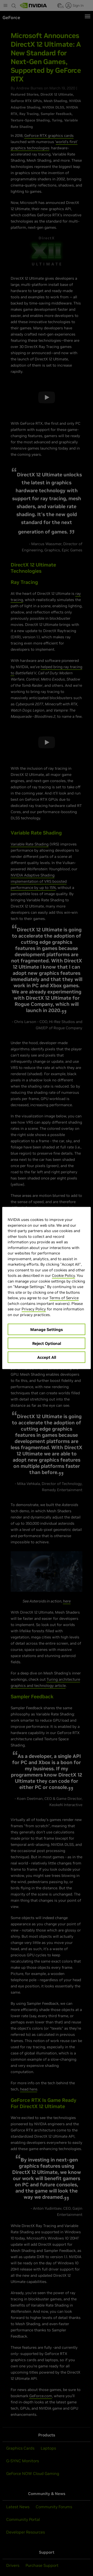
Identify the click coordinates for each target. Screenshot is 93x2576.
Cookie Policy (63, 1275)
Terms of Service (64, 1297)
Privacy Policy (34, 1309)
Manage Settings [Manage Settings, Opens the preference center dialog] (46, 1329)
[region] (46, 1288)
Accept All (46, 1357)
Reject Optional (46, 1343)
